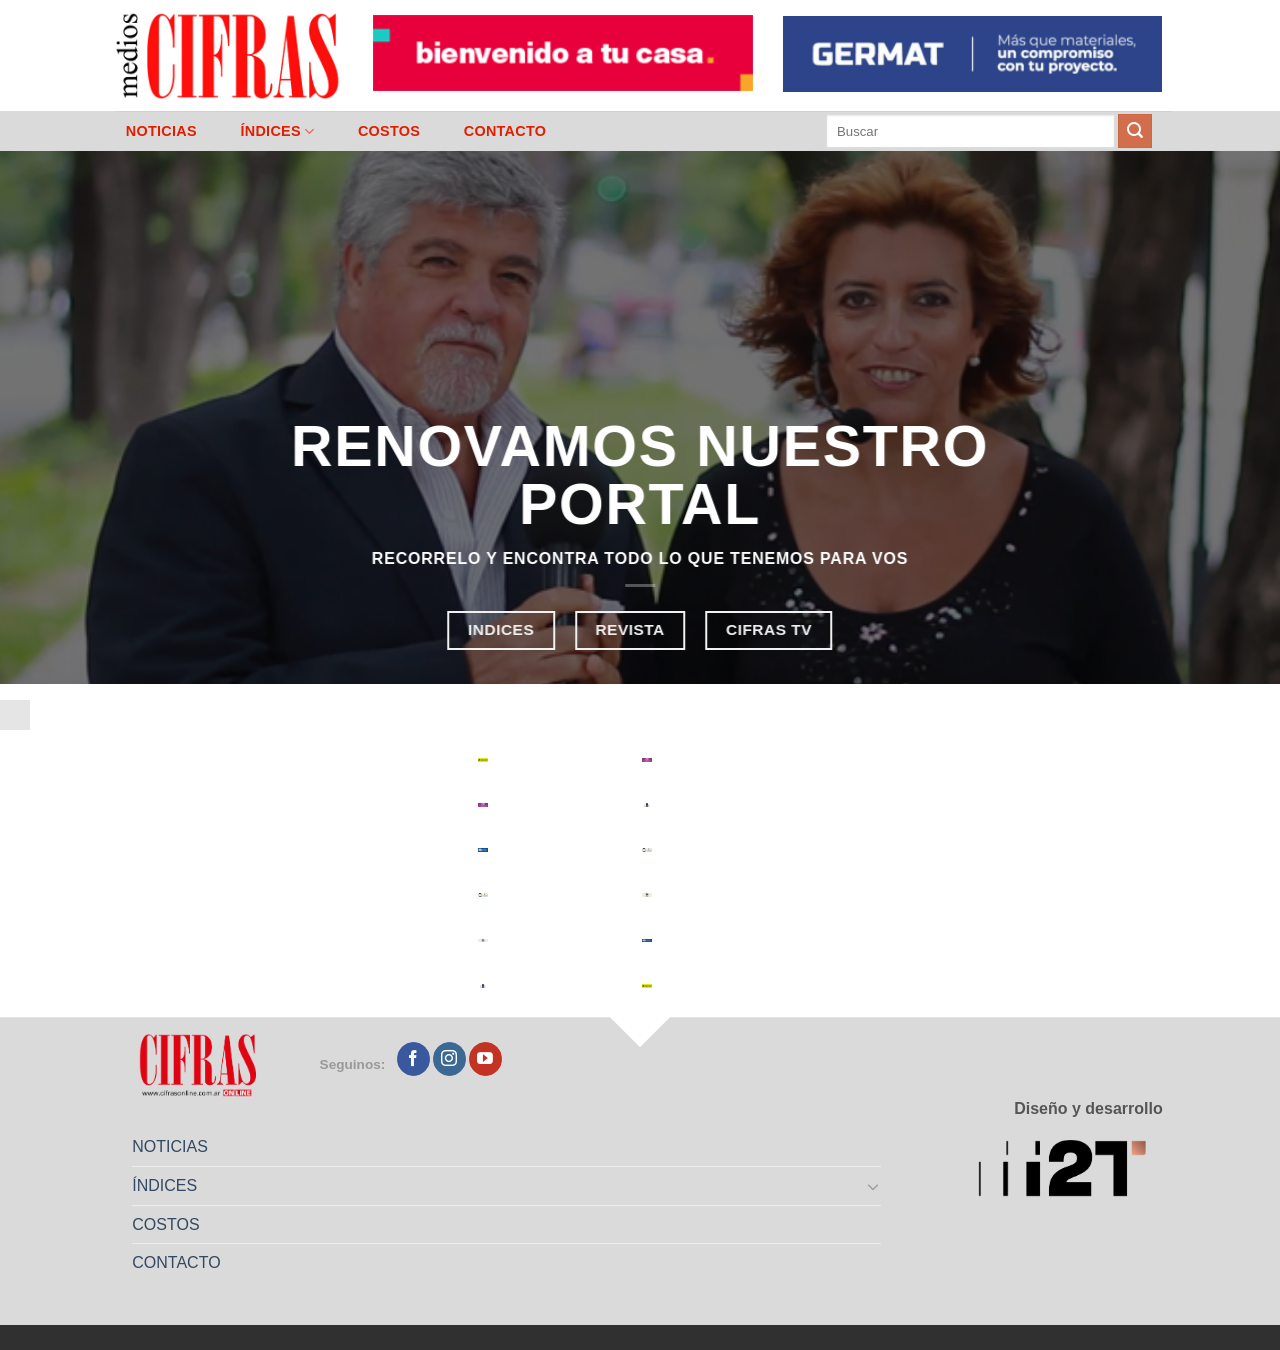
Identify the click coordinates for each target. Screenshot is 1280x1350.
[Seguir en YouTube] (485, 1059)
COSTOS (389, 131)
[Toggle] (874, 1186)
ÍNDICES (277, 131)
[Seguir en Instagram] (449, 1059)
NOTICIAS (161, 131)
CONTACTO (505, 131)
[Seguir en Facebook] (413, 1059)
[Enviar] (1135, 131)
